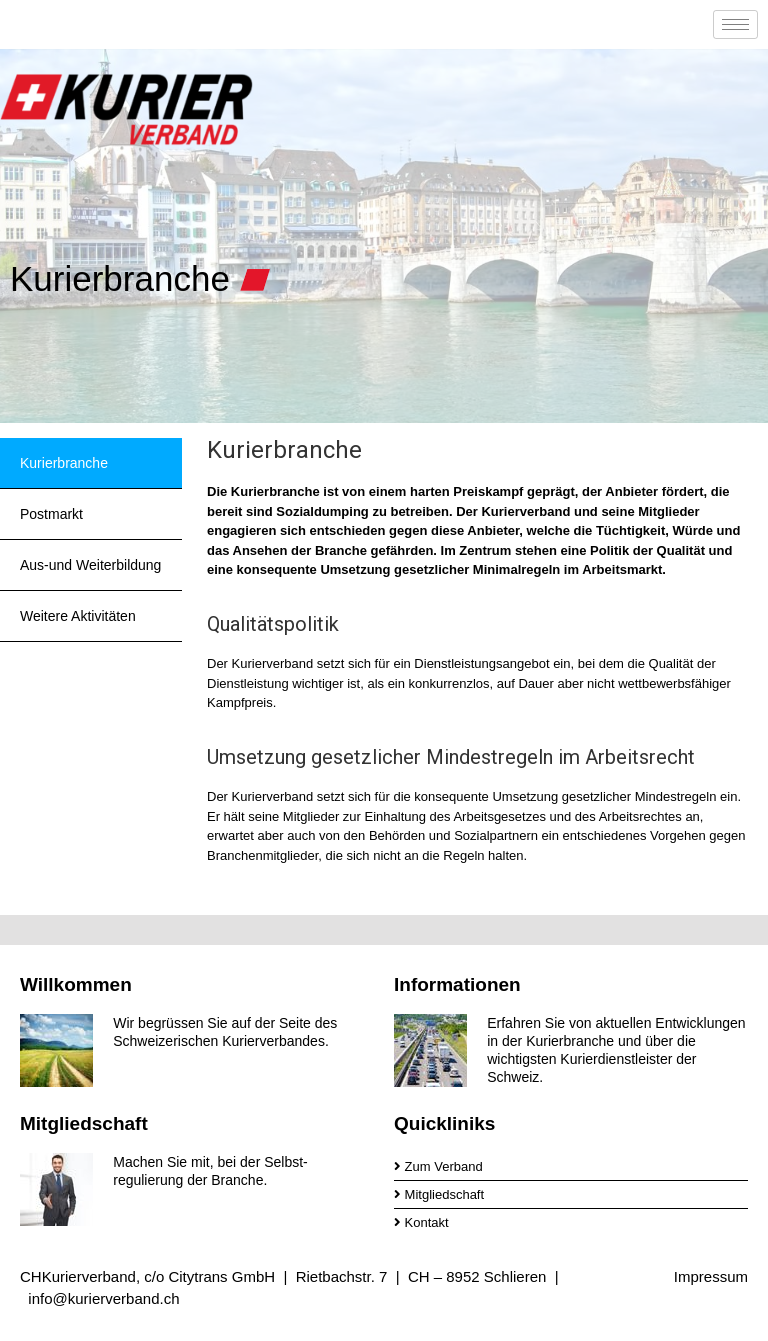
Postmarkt (51, 514)
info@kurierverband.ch (103, 1298)
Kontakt (421, 1222)
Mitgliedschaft (439, 1194)
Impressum (711, 1276)
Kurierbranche (64, 463)
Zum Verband (438, 1166)
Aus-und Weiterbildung (90, 565)
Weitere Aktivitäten (78, 616)
